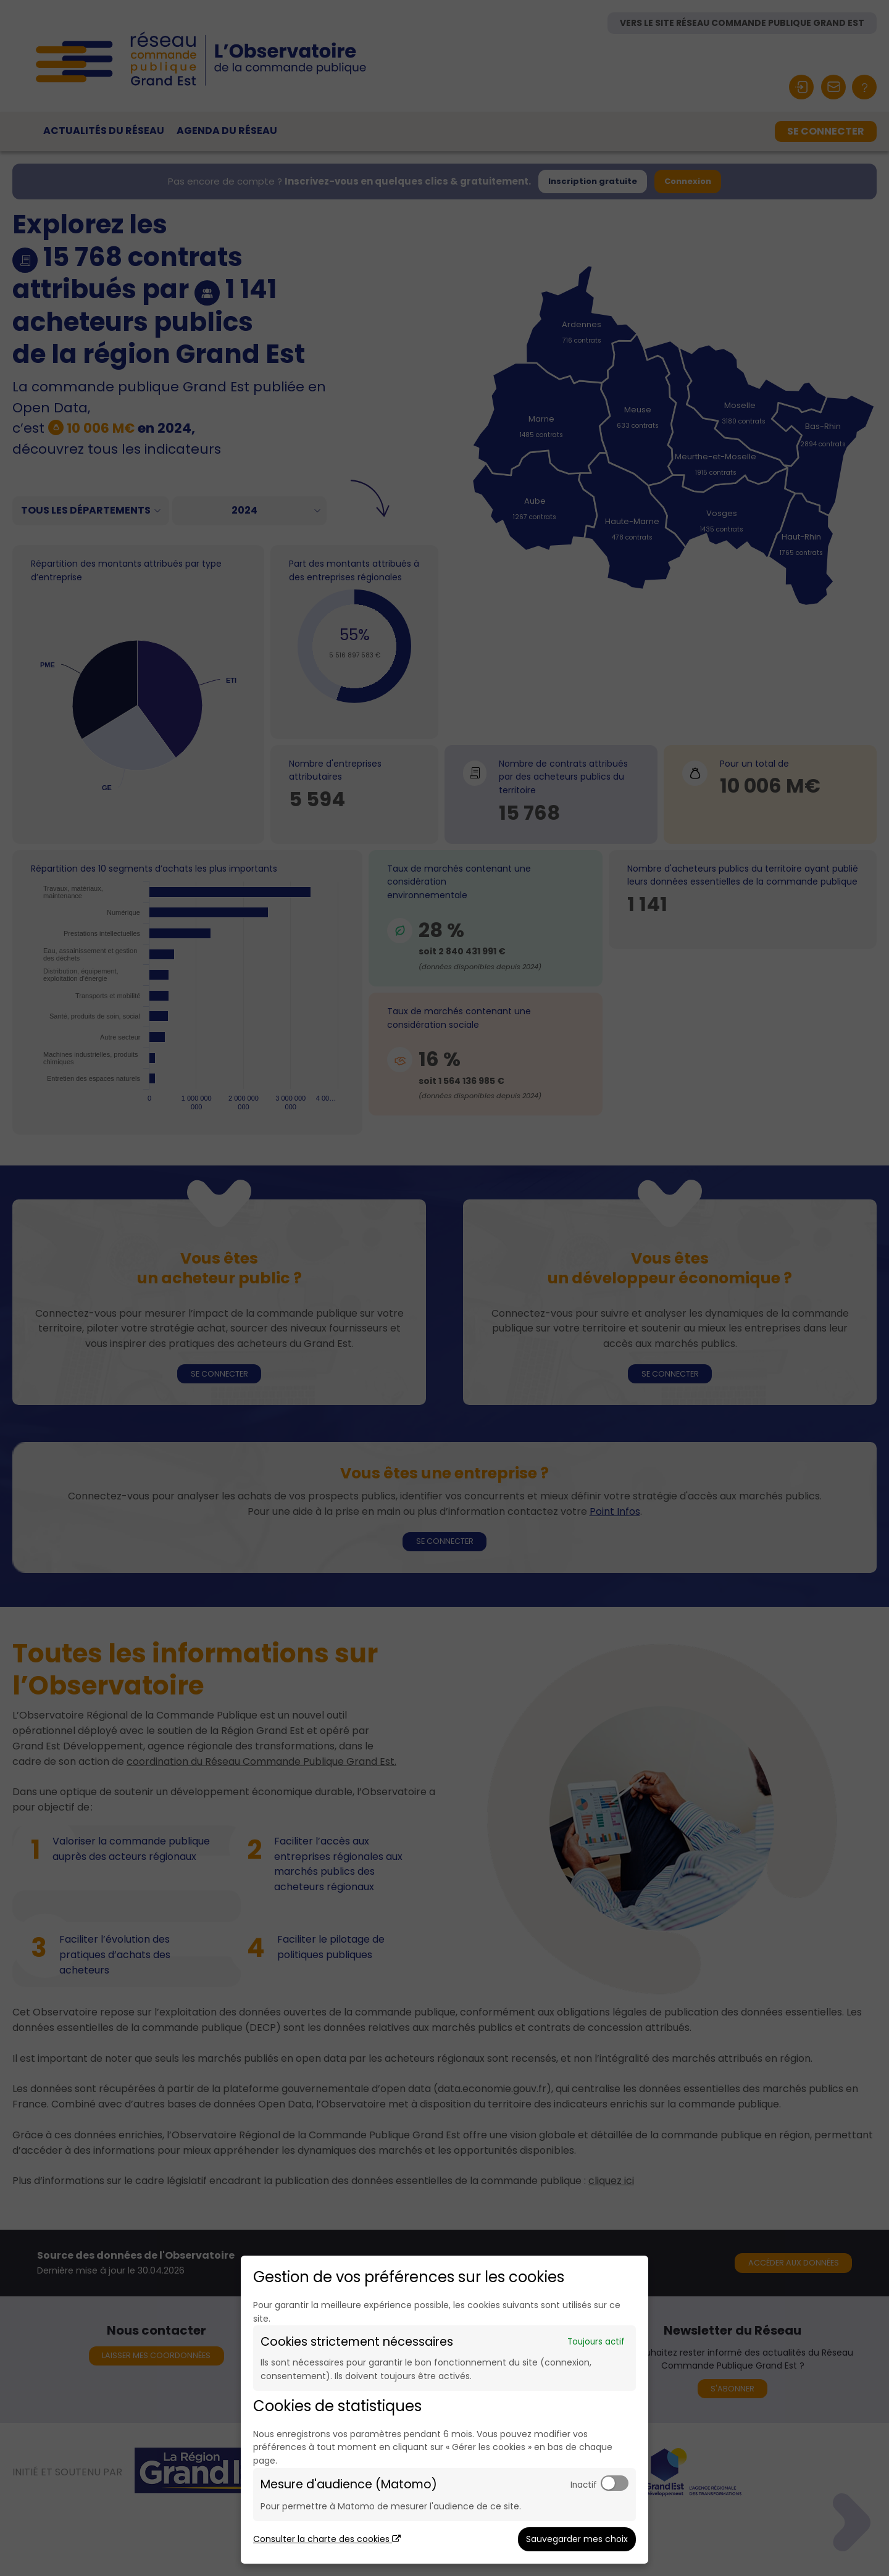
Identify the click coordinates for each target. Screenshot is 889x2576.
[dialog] (444, 2410)
